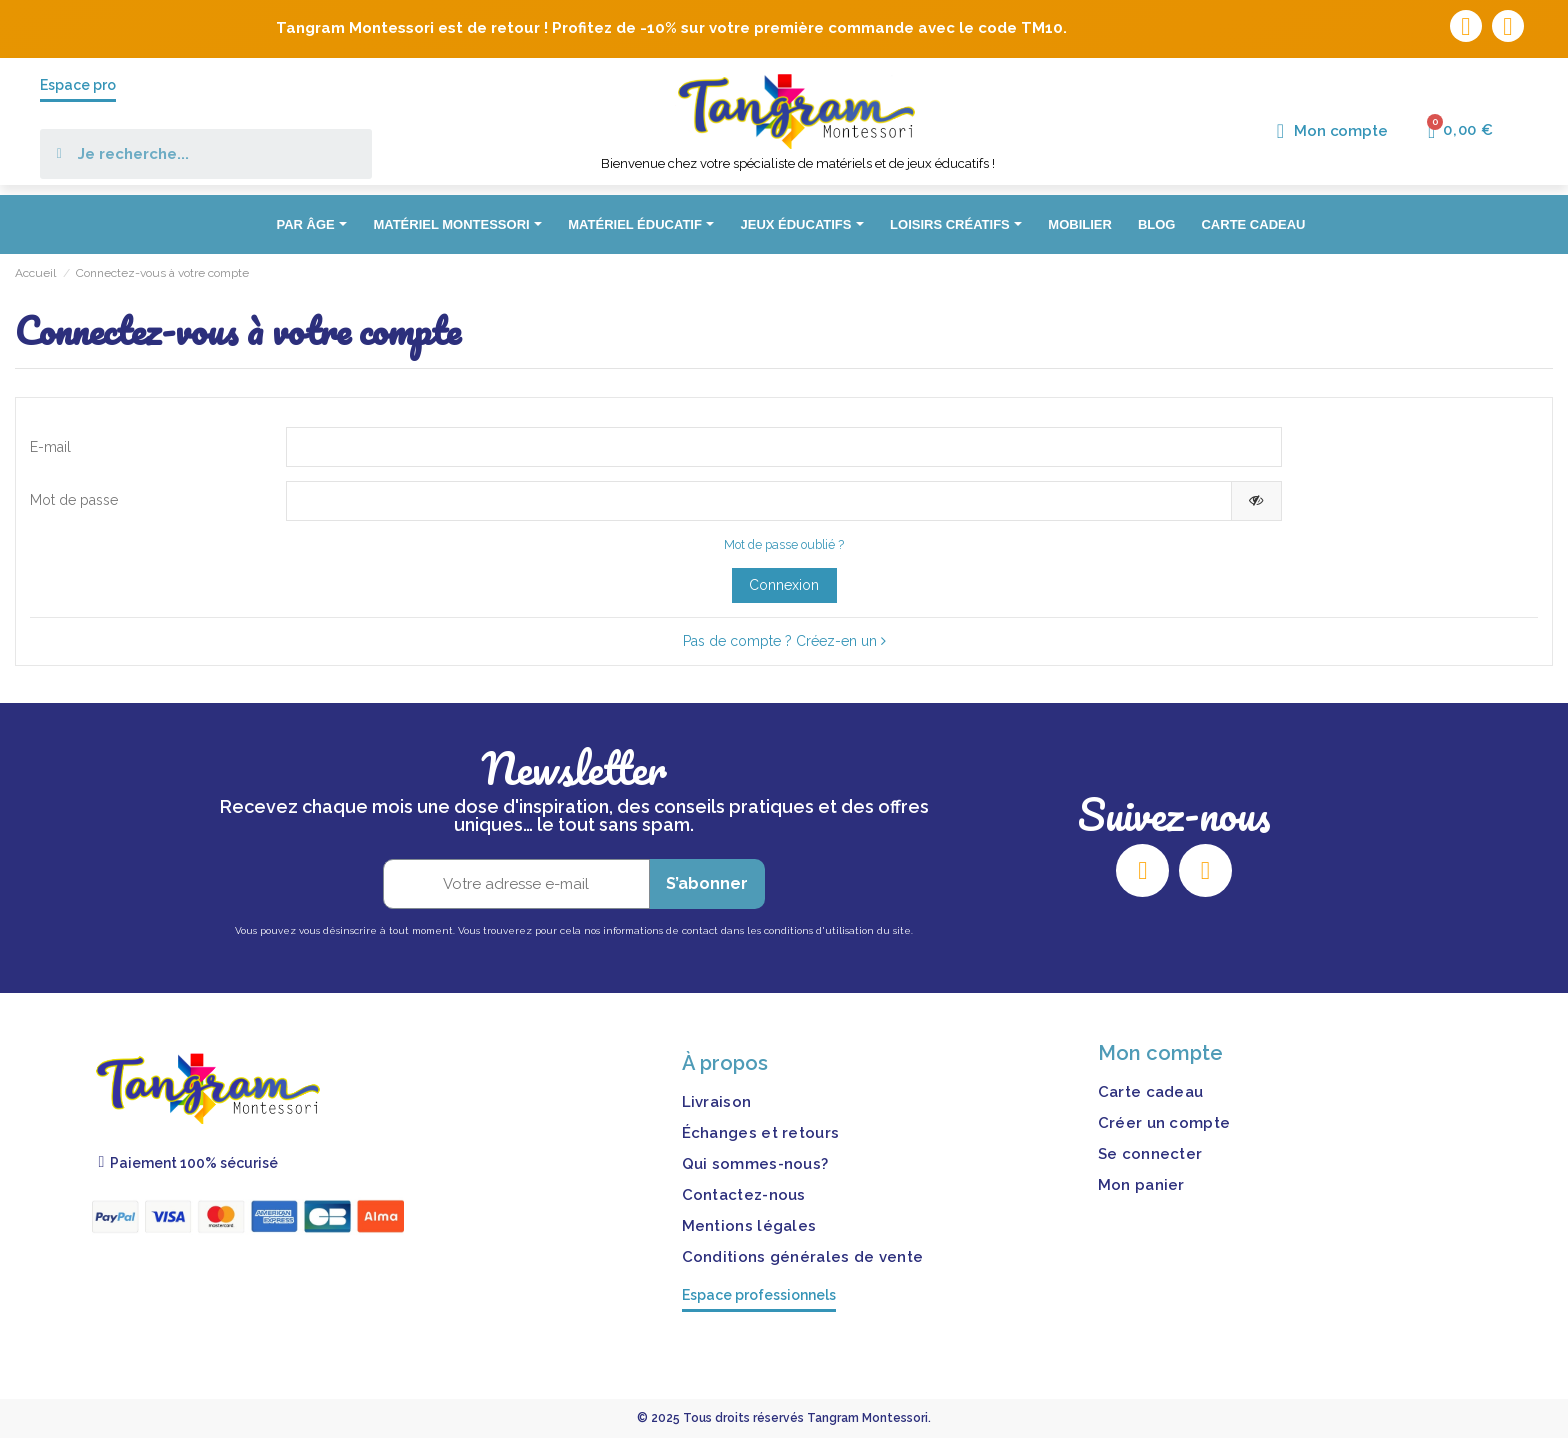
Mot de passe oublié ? (784, 544)
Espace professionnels (759, 1295)
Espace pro (78, 85)
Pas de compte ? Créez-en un (784, 641)
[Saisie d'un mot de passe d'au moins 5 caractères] (758, 501)
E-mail (50, 447)
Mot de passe (74, 500)
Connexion (784, 585)
